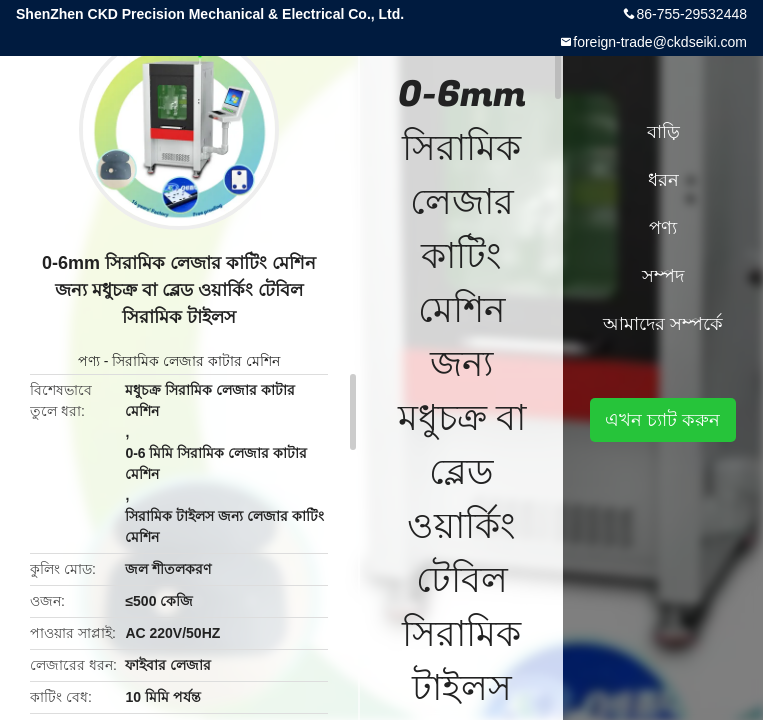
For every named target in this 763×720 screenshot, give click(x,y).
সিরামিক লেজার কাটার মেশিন (196, 361)
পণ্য (89, 361)
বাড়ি (663, 132)
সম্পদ (663, 276)
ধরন (663, 180)
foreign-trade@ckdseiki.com (660, 42)
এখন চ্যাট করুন (662, 420)
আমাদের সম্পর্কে (663, 324)
